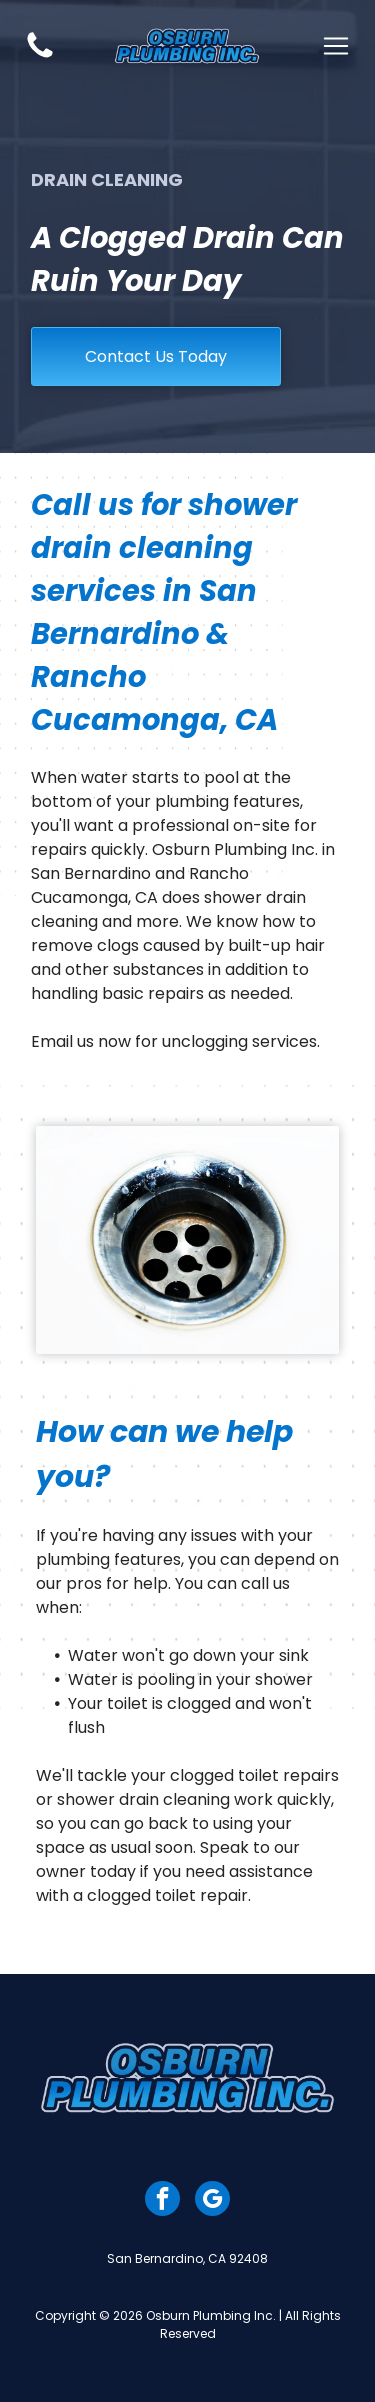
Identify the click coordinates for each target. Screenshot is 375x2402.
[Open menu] (336, 46)
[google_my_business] (212, 2201)
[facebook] (162, 2201)
